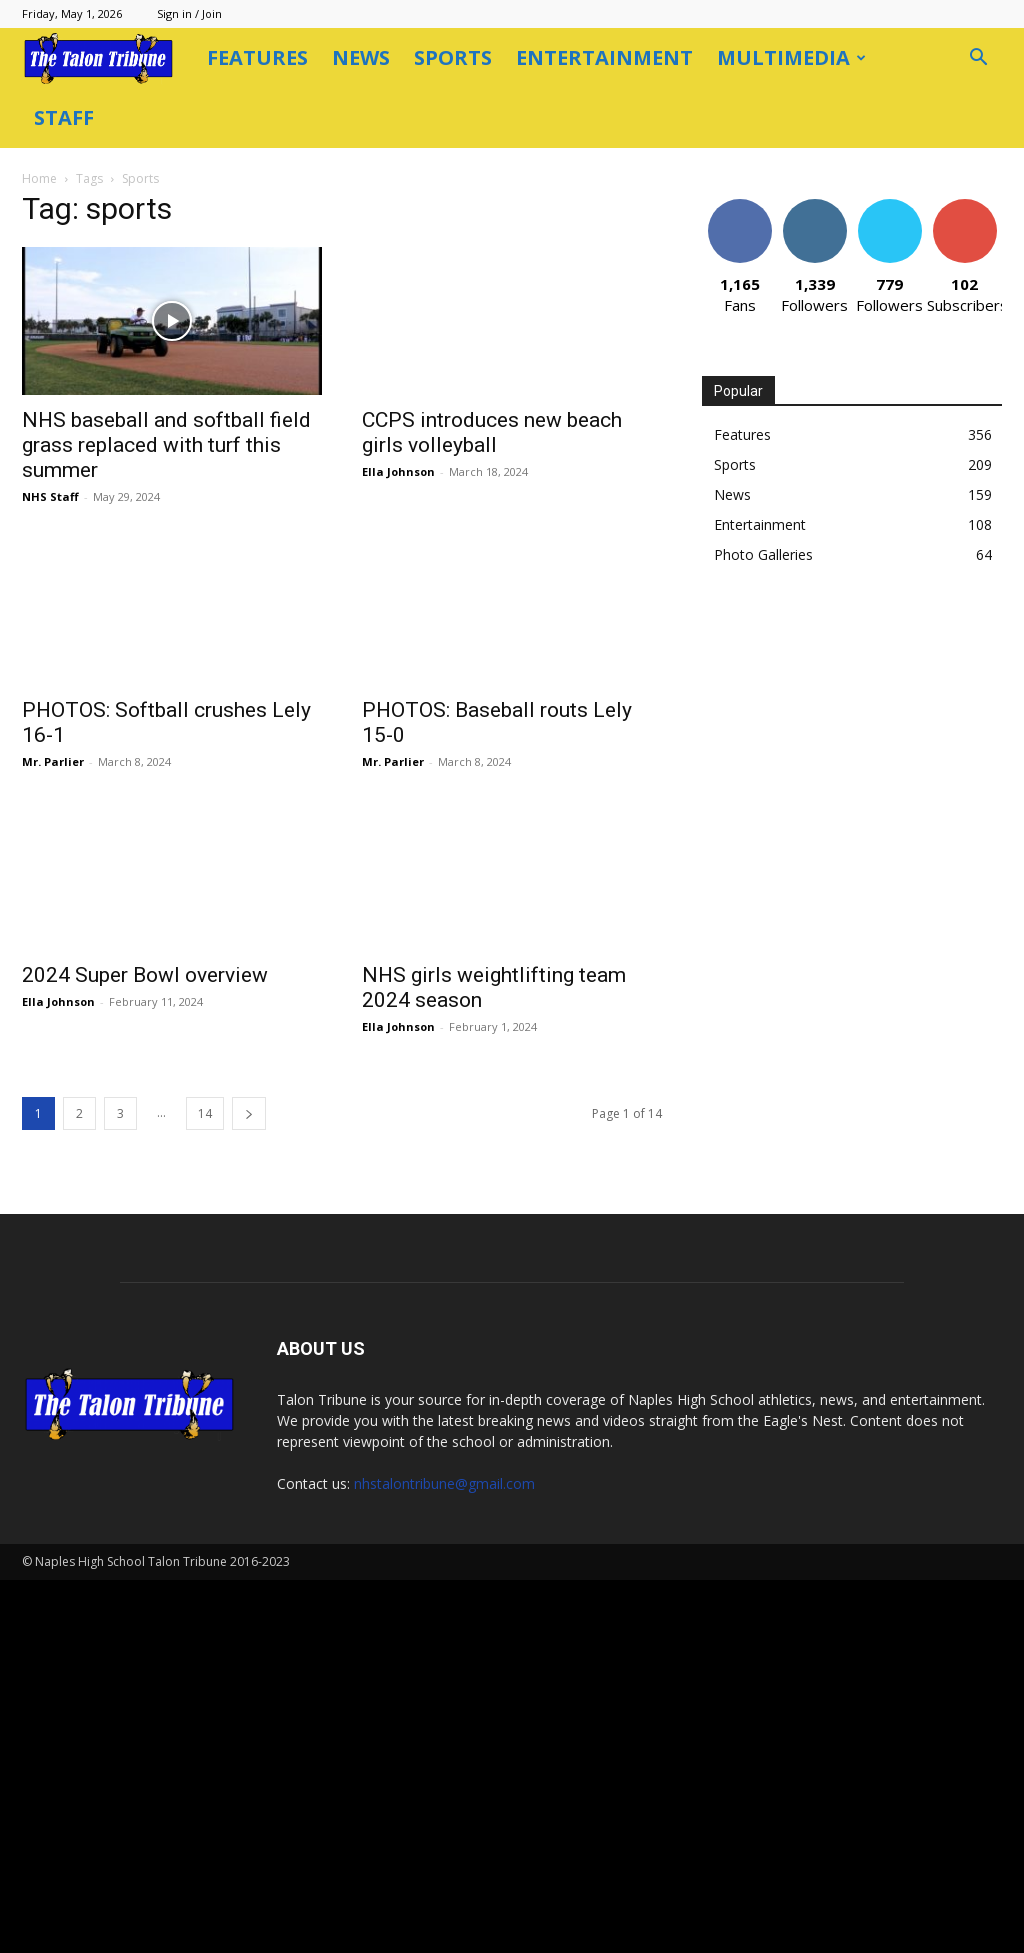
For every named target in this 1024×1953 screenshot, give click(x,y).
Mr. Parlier (157, 701)
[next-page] (353, 1053)
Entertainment (604, 57)
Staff (64, 117)
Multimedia (791, 57)
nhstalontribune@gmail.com (444, 1856)
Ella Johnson (502, 411)
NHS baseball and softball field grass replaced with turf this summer (270, 385)
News (361, 57)
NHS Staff (154, 436)
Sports (453, 57)
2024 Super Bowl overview (249, 915)
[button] (978, 59)
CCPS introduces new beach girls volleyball (596, 372)
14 (309, 1053)
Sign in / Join (189, 13)
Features (257, 57)
